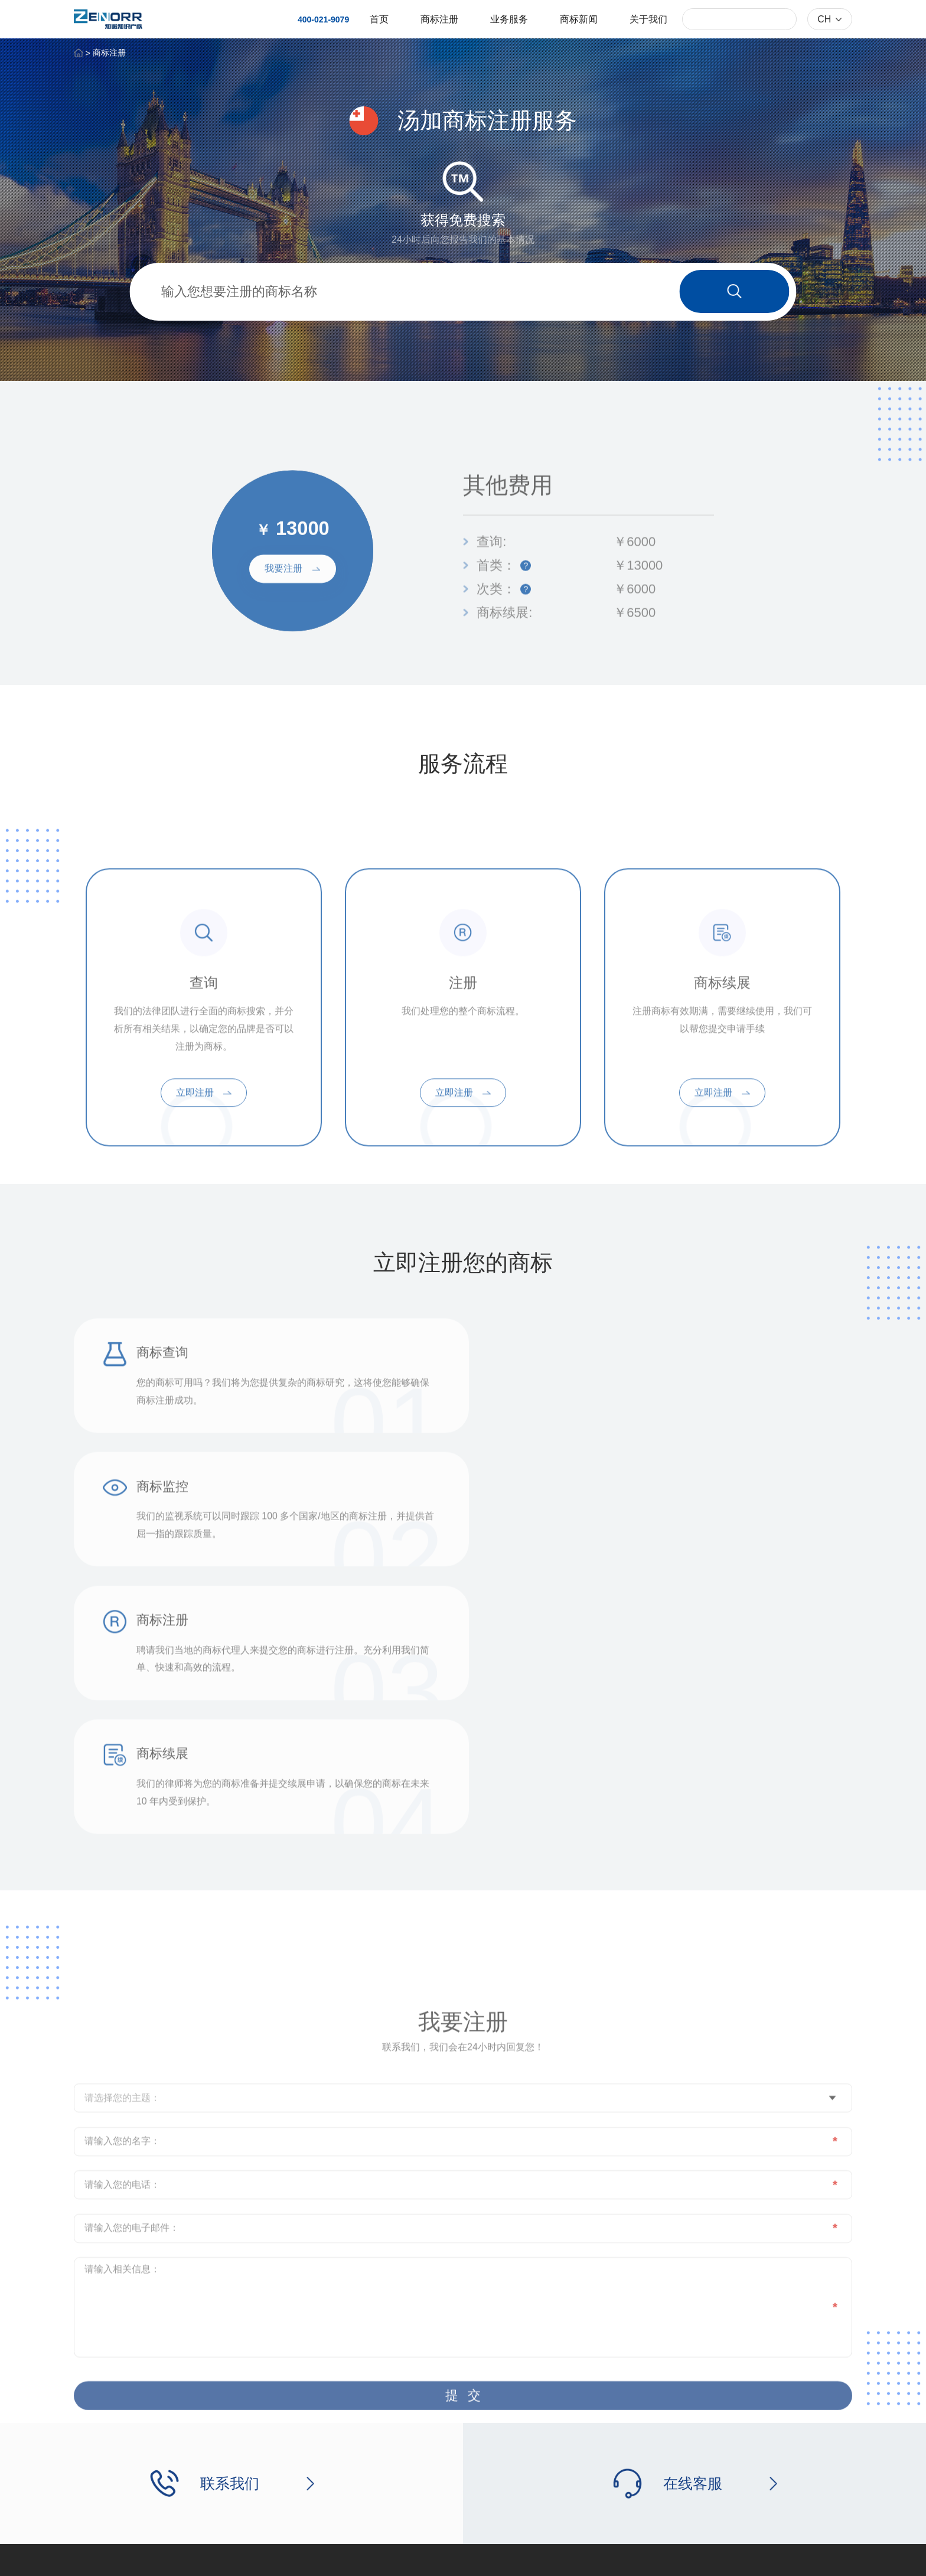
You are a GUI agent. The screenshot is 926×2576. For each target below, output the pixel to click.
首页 (379, 19)
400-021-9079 (323, 19)
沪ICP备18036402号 (272, 2556)
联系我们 (533, 2425)
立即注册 (203, 1181)
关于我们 (648, 19)
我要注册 (292, 617)
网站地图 (835, 2556)
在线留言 (533, 2448)
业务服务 (509, 19)
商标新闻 (579, 19)
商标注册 (439, 19)
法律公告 (786, 2556)
